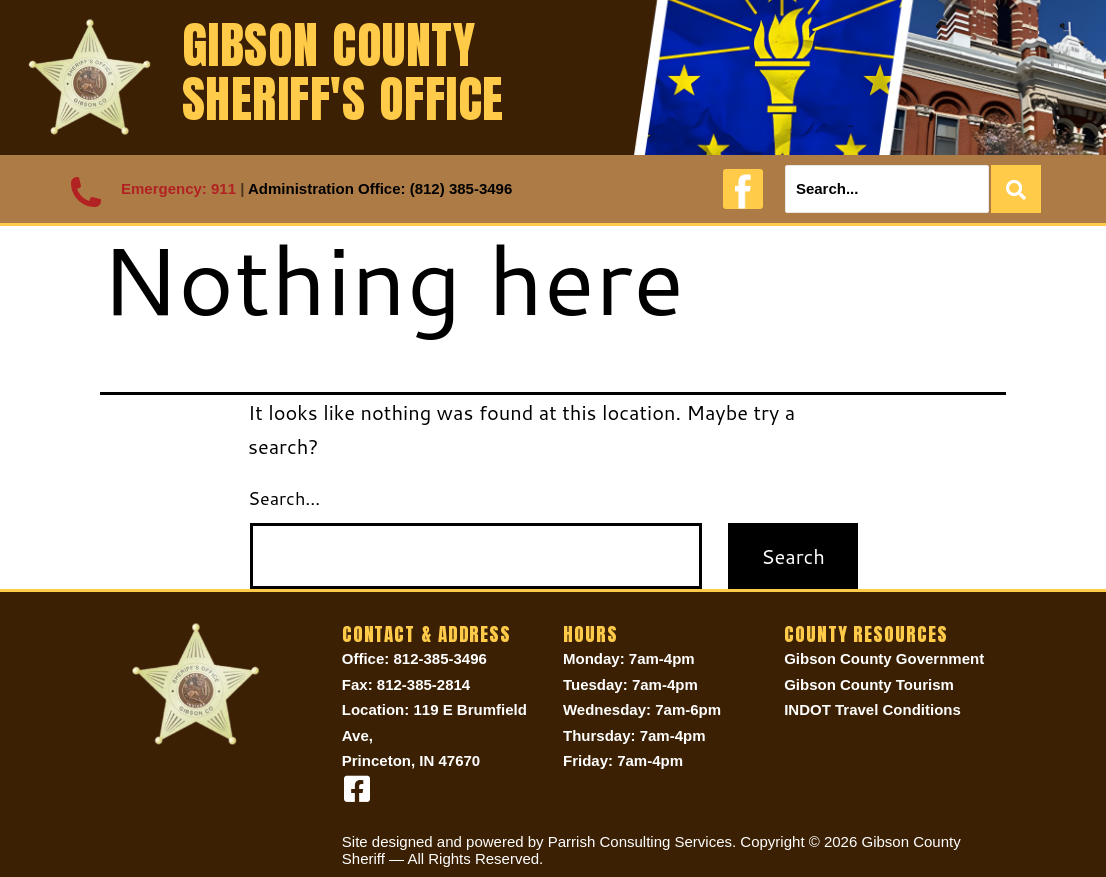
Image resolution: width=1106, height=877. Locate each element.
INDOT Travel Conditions (872, 709)
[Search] (887, 189)
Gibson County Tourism (869, 684)
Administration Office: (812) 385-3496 (380, 188)
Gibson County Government (884, 658)
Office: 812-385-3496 (414, 658)
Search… (284, 498)
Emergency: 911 (178, 188)
